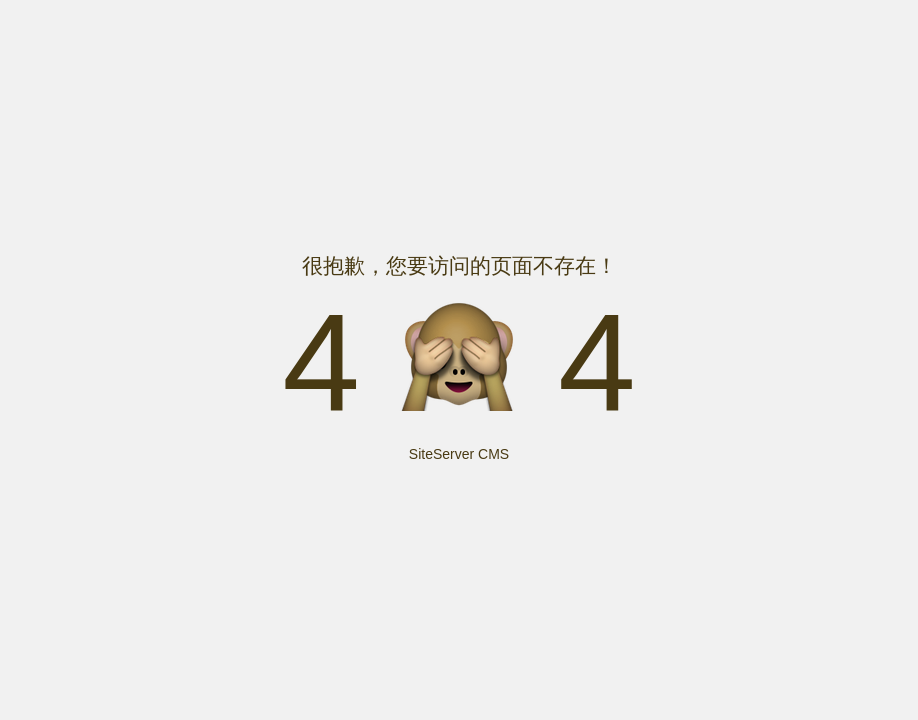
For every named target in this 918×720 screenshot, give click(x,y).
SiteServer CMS (459, 454)
